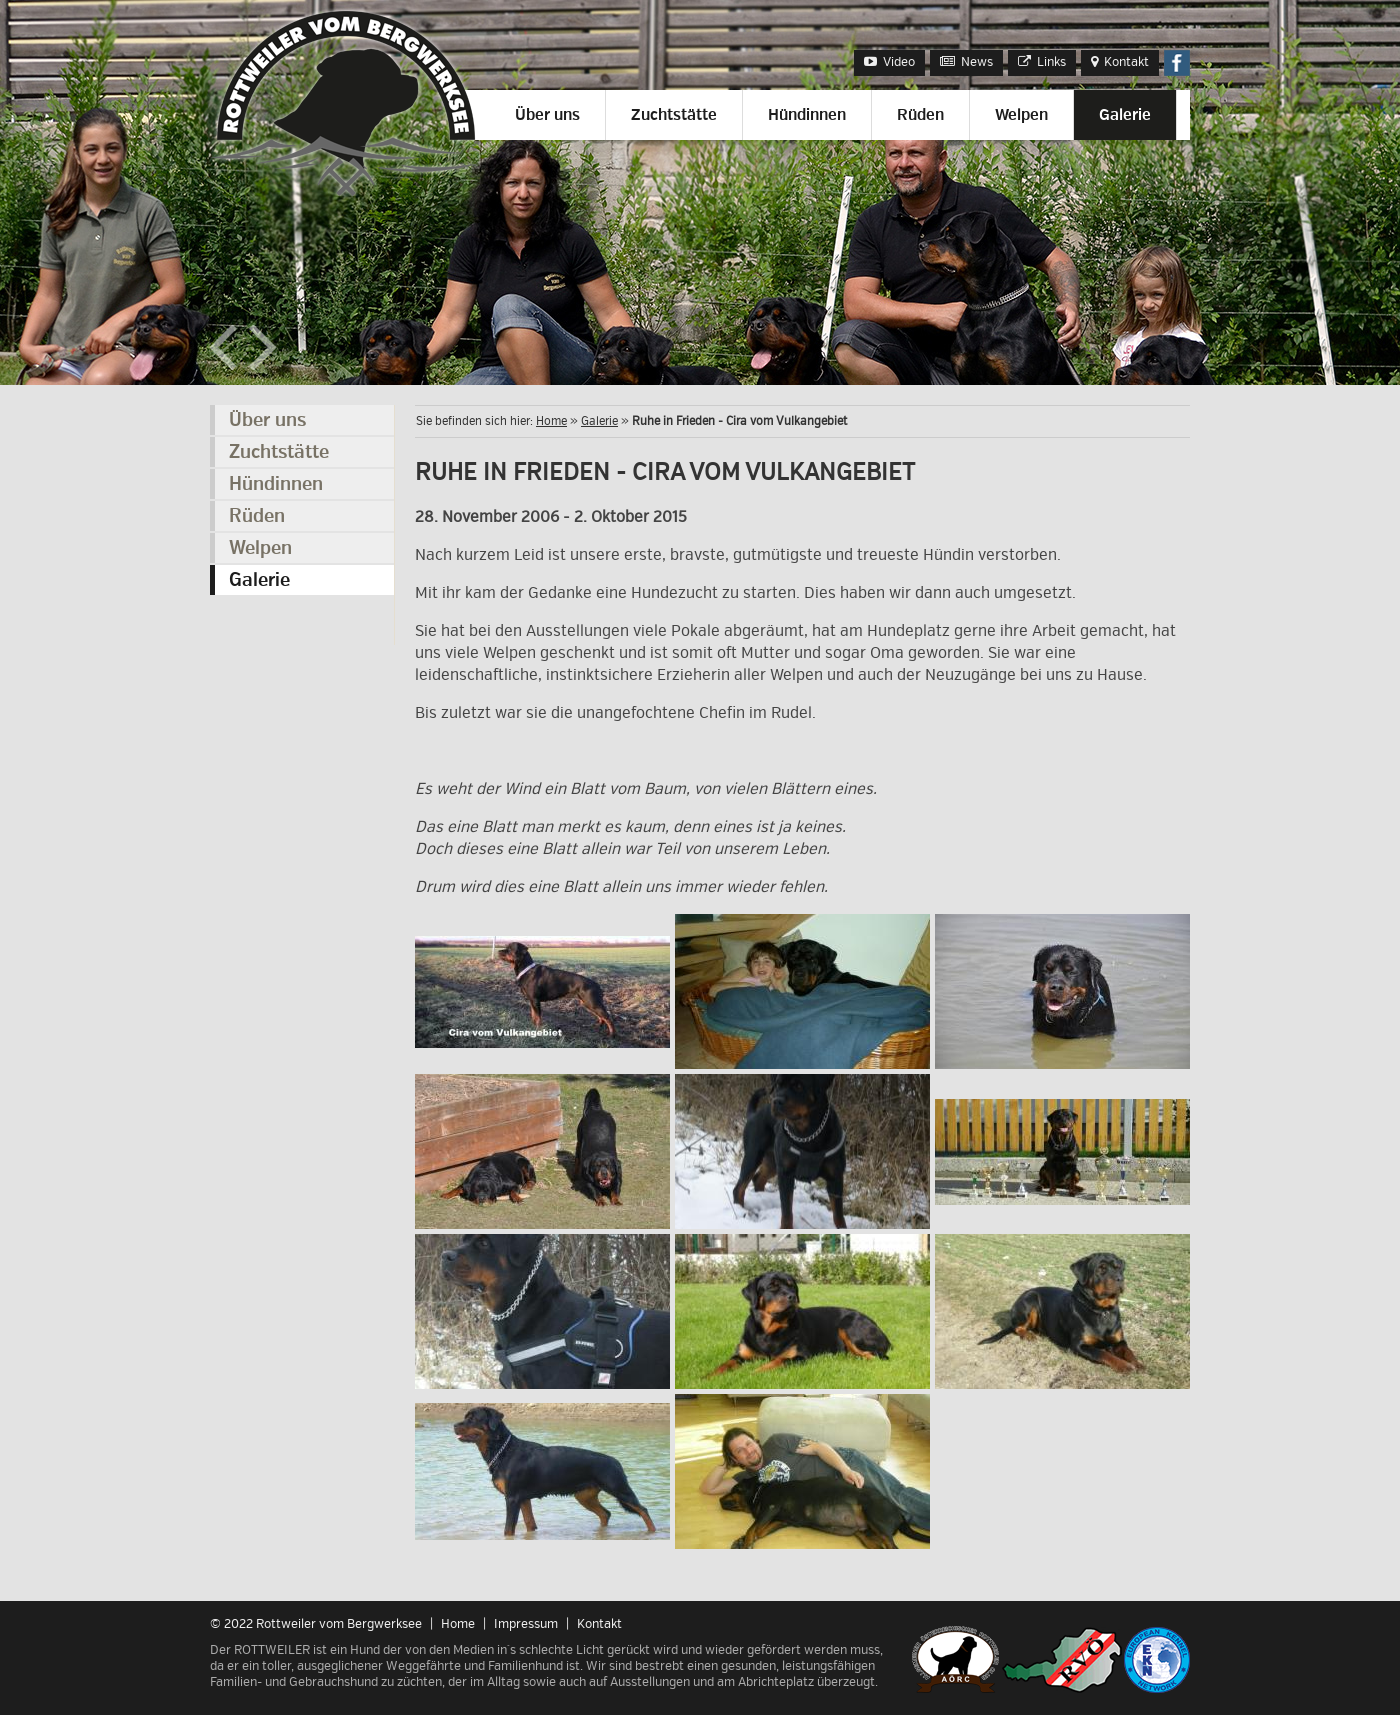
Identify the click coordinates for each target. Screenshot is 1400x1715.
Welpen (1021, 115)
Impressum (526, 1624)
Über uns (547, 115)
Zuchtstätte (674, 115)
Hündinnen (807, 115)
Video (889, 62)
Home (551, 421)
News (966, 62)
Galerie (1125, 115)
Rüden (920, 115)
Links (1042, 62)
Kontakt (1120, 62)
